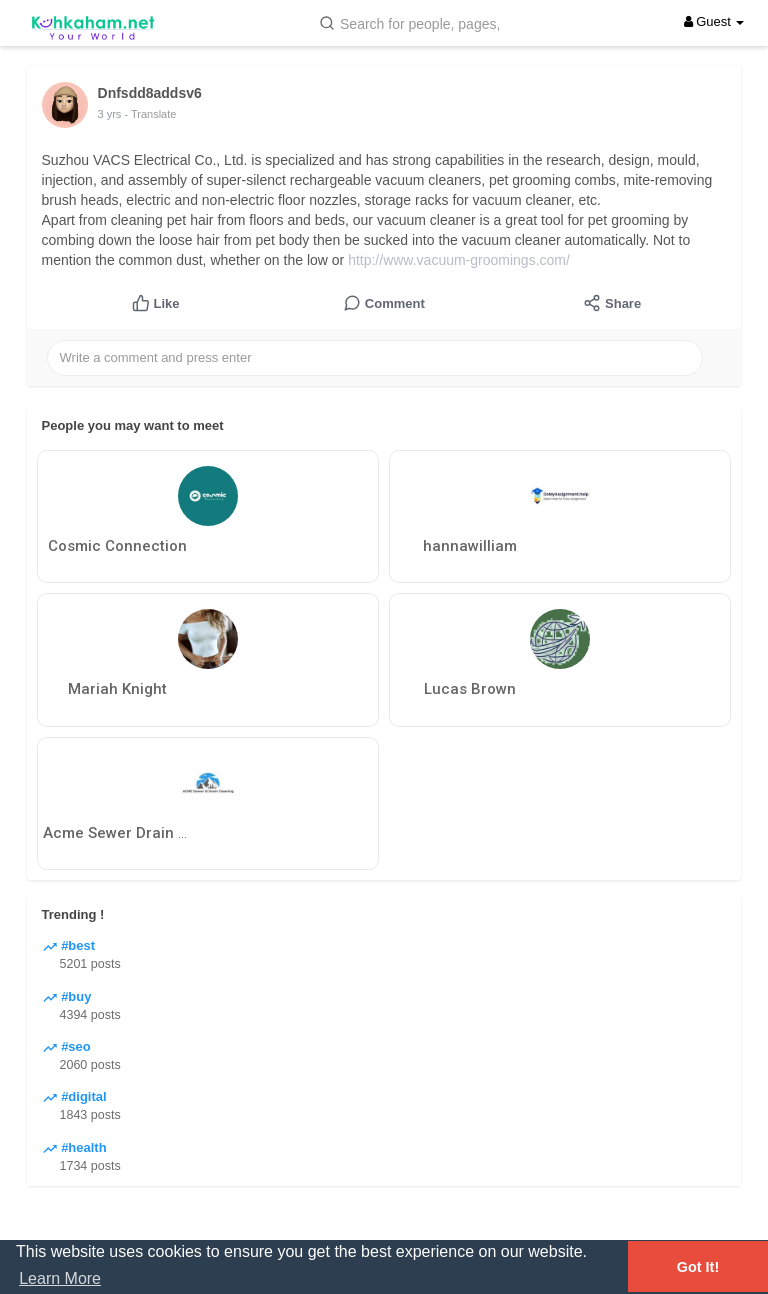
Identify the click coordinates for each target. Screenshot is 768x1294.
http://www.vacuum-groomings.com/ (459, 260)
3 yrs (110, 114)
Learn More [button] (60, 1278)
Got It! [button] (698, 1267)
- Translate (150, 114)
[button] (414, 22)
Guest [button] (714, 21)
